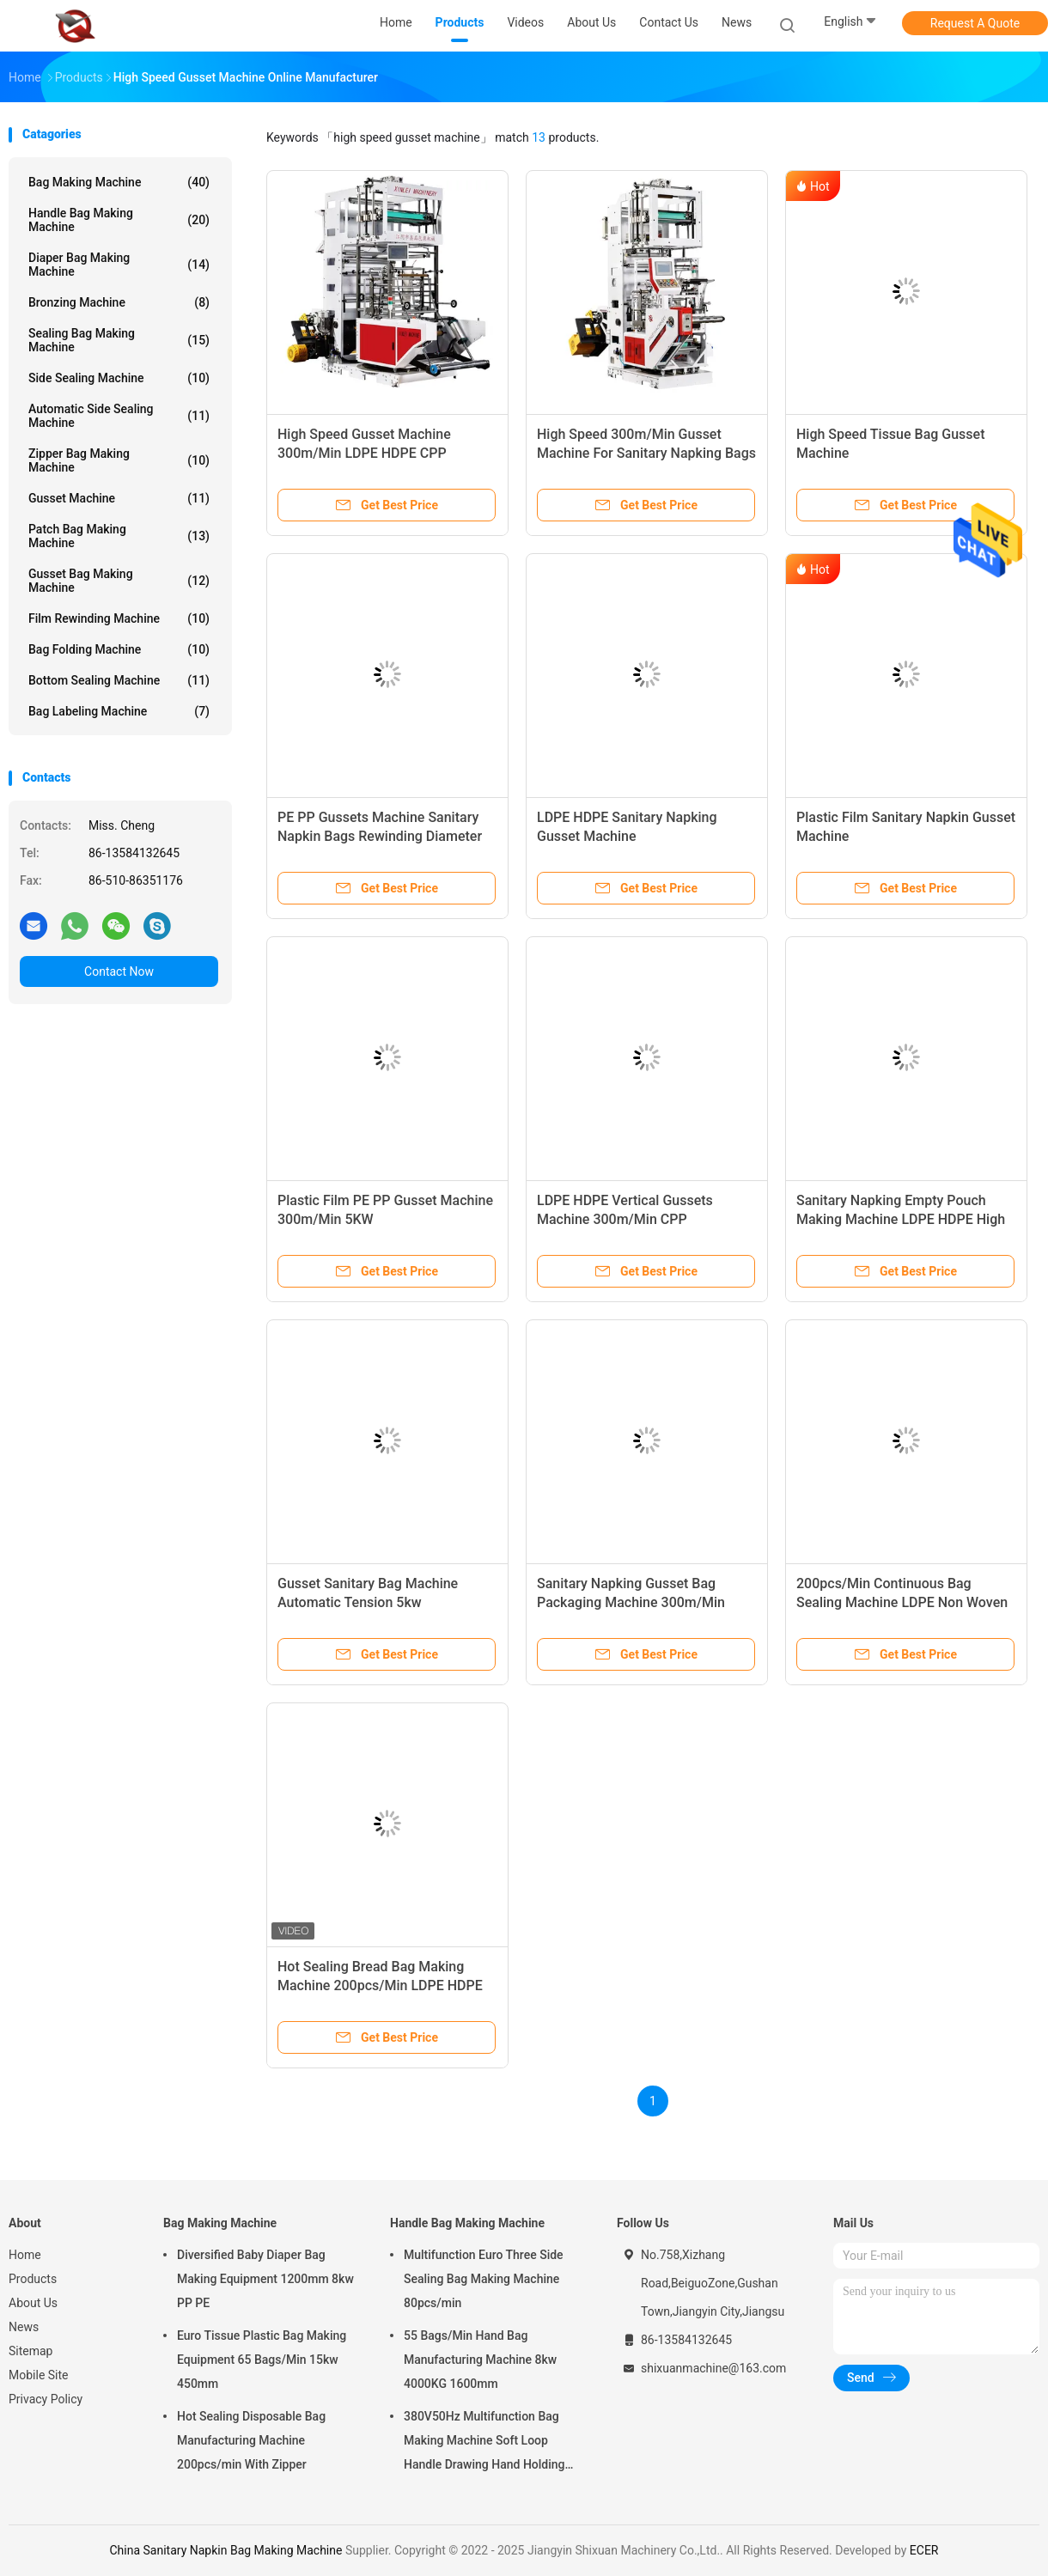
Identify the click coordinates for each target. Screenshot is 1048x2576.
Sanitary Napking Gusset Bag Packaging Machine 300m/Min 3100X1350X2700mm (631, 1602)
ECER (924, 2550)
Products (33, 2279)
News (24, 2327)
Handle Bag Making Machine (119, 220)
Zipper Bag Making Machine (119, 460)
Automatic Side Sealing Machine (119, 415)
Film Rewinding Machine (119, 618)
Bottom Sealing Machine (119, 680)
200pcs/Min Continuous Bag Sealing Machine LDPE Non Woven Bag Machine (902, 1602)
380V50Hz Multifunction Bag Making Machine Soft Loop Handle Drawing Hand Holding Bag (484, 2442)
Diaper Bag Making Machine (119, 264)
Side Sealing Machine (119, 378)
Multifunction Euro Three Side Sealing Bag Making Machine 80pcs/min (484, 2279)
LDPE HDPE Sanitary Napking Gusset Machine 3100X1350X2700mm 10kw (627, 836)
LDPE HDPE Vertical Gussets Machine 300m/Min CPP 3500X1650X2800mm (625, 1219)
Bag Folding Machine (119, 649)
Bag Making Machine (119, 182)
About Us (33, 2303)
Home (25, 2255)
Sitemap (30, 2351)
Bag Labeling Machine (119, 711)
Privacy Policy (45, 2399)
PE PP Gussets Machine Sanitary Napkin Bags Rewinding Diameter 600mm (379, 836)
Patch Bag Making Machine (119, 536)
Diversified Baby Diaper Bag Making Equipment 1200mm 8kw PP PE (265, 2279)
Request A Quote (975, 23)
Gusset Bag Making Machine (119, 580)
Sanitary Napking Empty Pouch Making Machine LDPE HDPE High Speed (900, 1219)
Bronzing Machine (119, 302)
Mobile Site (39, 2375)
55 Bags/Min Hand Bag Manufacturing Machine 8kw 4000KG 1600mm (480, 2359)
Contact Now (119, 971)
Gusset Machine (119, 498)
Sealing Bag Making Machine (119, 340)
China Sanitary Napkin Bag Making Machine (225, 2550)
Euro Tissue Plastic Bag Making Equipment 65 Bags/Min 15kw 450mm (261, 2359)
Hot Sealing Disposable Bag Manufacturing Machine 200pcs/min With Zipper (251, 2440)
